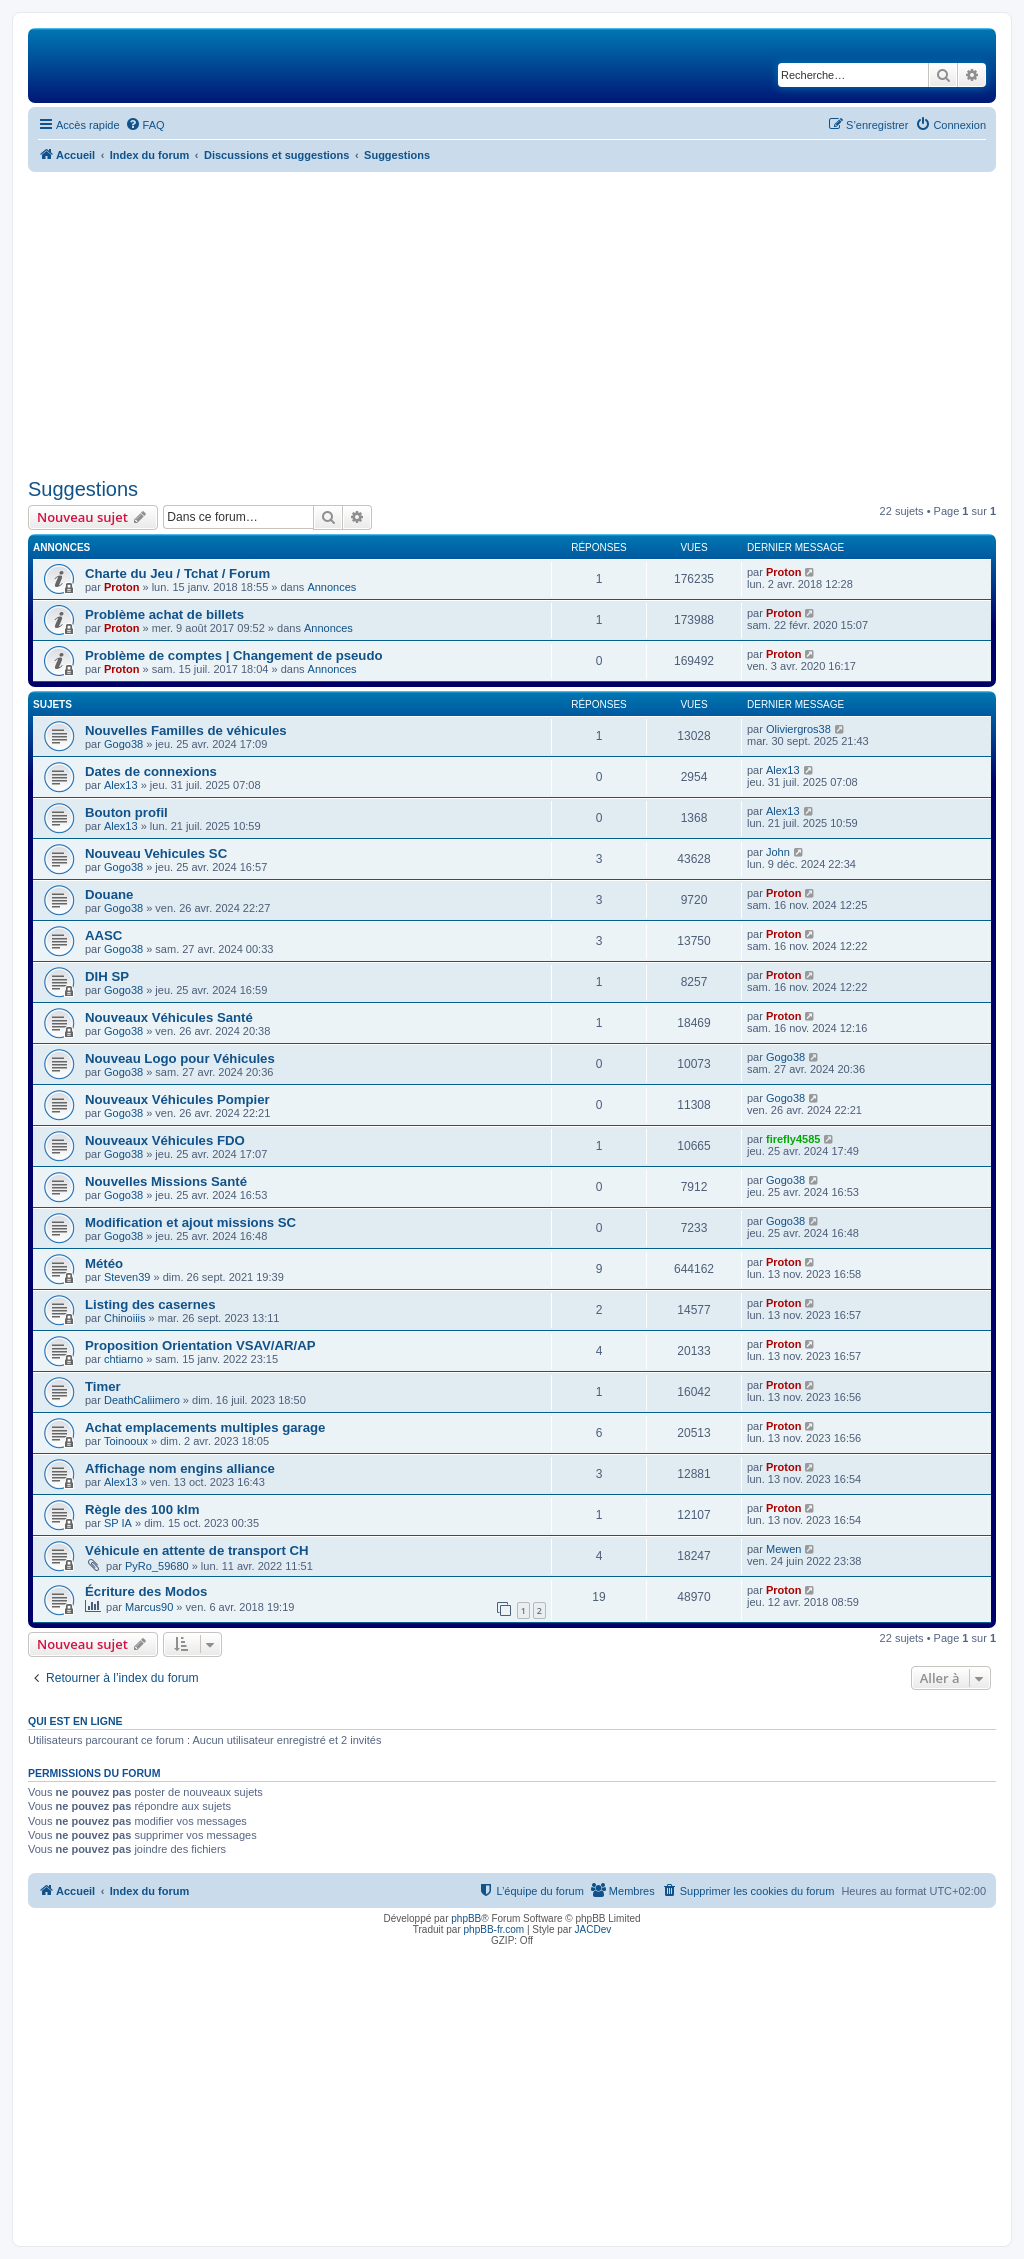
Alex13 (121, 785)
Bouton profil (126, 812)
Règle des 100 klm (142, 1509)
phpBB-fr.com (494, 1929)
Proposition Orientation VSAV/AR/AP (200, 1345)
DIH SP (107, 976)
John (778, 852)
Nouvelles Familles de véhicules (186, 730)
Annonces (331, 587)
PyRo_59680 (157, 1566)
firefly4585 (793, 1139)
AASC (103, 935)
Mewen (783, 1549)
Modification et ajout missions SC (190, 1222)
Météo (104, 1263)
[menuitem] (145, 125)
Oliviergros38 (798, 729)
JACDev (593, 1929)
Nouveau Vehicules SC (156, 853)
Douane (109, 894)
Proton (121, 587)
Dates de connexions (151, 771)
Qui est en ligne (75, 1721)
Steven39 (127, 1277)
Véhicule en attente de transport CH (197, 1550)
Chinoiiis (125, 1318)
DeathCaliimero (142, 1400)
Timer (103, 1386)
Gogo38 (123, 744)
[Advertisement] (512, 322)
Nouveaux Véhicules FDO (165, 1140)
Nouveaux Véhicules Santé (169, 1017)
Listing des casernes (150, 1304)
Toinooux (126, 1441)
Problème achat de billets (164, 614)
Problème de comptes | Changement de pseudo (234, 655)
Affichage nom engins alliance (180, 1468)
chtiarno (123, 1359)
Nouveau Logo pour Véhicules (180, 1058)
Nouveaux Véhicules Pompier (177, 1099)
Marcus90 (149, 1607)
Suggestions (83, 489)
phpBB (466, 1918)
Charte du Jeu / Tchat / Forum (177, 573)
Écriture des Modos (146, 1591)
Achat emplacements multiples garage (205, 1427)
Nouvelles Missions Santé (166, 1181)
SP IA (118, 1523)
